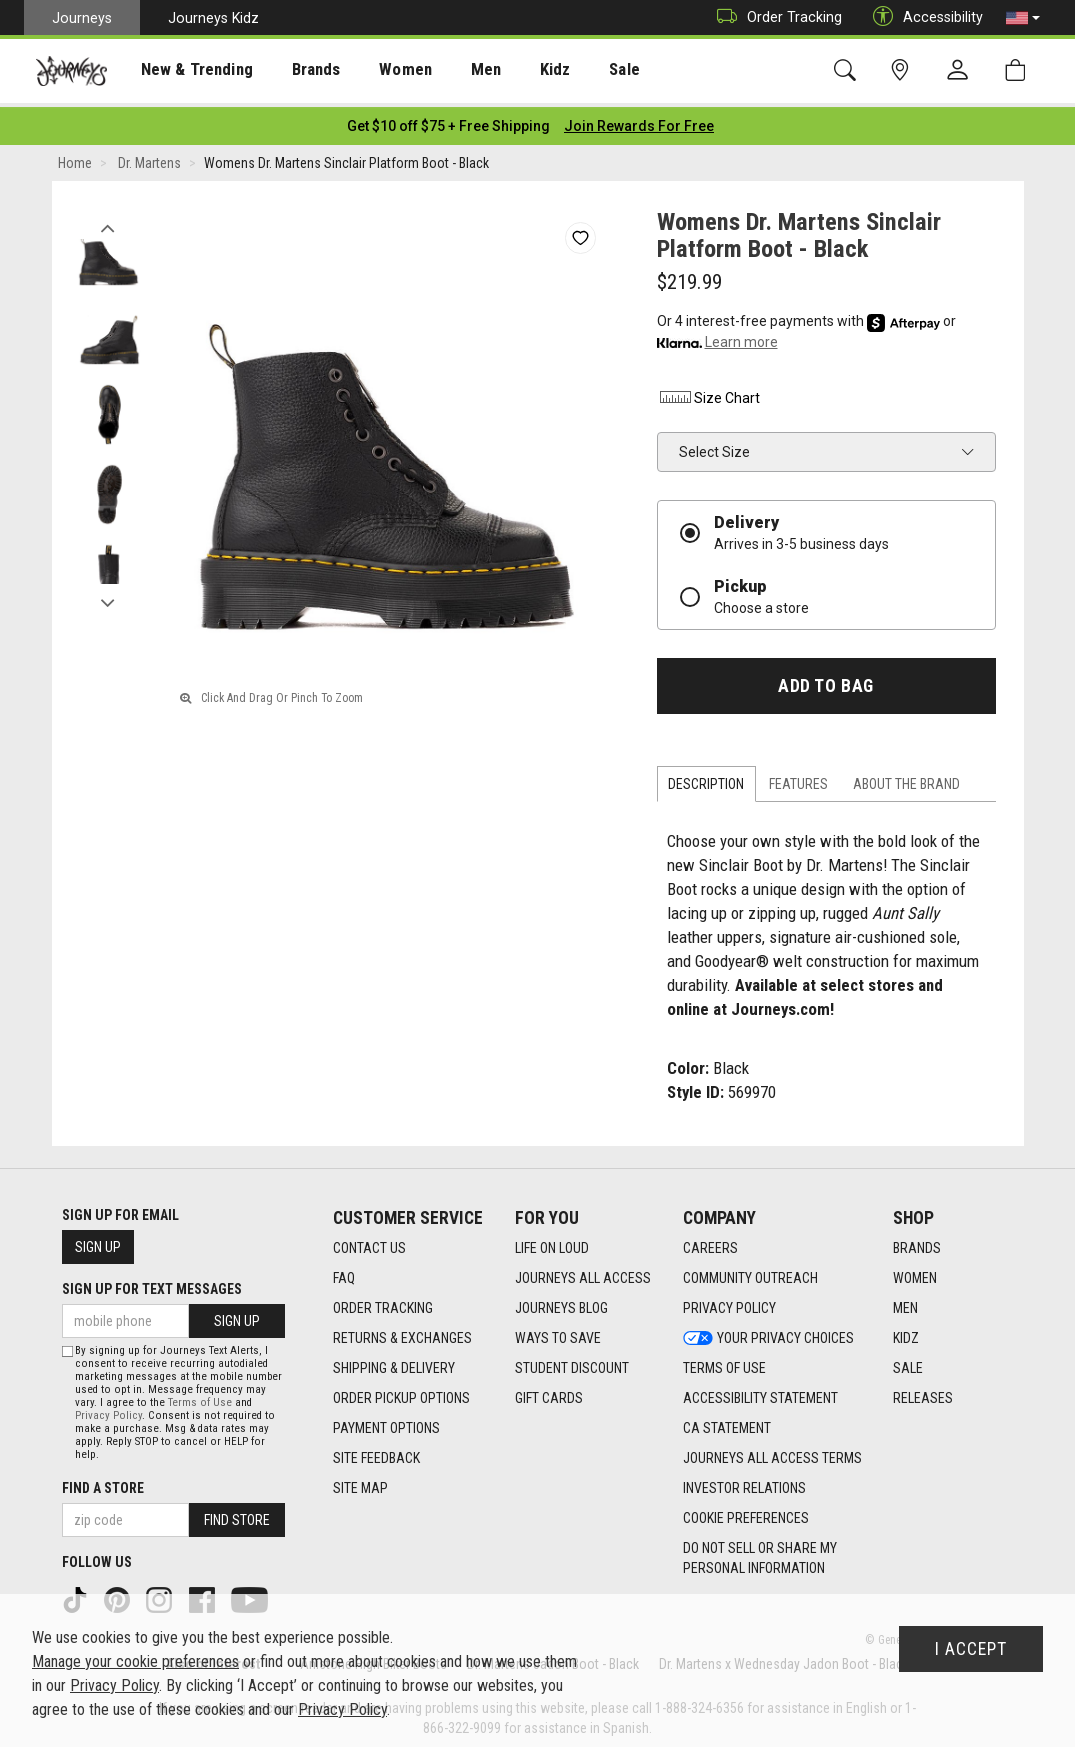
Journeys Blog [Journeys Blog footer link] (561, 1303)
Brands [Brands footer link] (917, 1243)
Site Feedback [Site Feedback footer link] (376, 1453)
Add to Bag (825, 680)
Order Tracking (774, 17)
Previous (108, 218)
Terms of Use (200, 1397)
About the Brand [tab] (906, 779)
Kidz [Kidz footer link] (906, 1333)
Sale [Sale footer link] (908, 1363)
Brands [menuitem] (294, 71)
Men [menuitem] (450, 71)
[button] (1023, 18)
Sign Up (98, 1242)
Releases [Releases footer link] (923, 1393)
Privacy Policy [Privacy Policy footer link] (729, 1303)
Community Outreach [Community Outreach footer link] (750, 1273)
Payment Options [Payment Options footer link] (386, 1423)
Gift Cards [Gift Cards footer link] (549, 1393)
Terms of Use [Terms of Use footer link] (724, 1363)
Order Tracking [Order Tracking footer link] (383, 1303)
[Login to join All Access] (448, 120)
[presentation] (185, 70)
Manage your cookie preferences (135, 1661)
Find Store (237, 1515)
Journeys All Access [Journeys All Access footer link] (583, 1273)
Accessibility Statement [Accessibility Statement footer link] (760, 1393)
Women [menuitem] (377, 71)
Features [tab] (798, 779)
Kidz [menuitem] (514, 71)
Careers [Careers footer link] (710, 1243)
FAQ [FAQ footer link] (344, 1273)
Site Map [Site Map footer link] (360, 1483)
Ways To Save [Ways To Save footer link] (558, 1333)
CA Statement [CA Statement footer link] (727, 1423)
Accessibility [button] (923, 17)
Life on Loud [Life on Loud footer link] (552, 1243)
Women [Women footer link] (915, 1273)
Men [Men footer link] (905, 1303)
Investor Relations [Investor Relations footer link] (744, 1483)
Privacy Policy (108, 1410)
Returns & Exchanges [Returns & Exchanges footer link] (402, 1333)
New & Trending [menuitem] (184, 71)
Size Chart (708, 392)
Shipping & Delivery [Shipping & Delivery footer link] (394, 1363)
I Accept (971, 1649)
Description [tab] (706, 779)
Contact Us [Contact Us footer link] (369, 1243)
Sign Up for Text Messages (152, 1284)
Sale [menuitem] (578, 71)
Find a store (103, 1483)
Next (108, 593)
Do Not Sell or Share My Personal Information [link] (760, 1553)
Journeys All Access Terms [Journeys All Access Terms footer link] (772, 1453)
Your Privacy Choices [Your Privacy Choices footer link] (768, 1333)
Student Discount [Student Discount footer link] (572, 1363)
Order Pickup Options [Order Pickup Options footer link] (401, 1393)
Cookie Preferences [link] (746, 1513)
